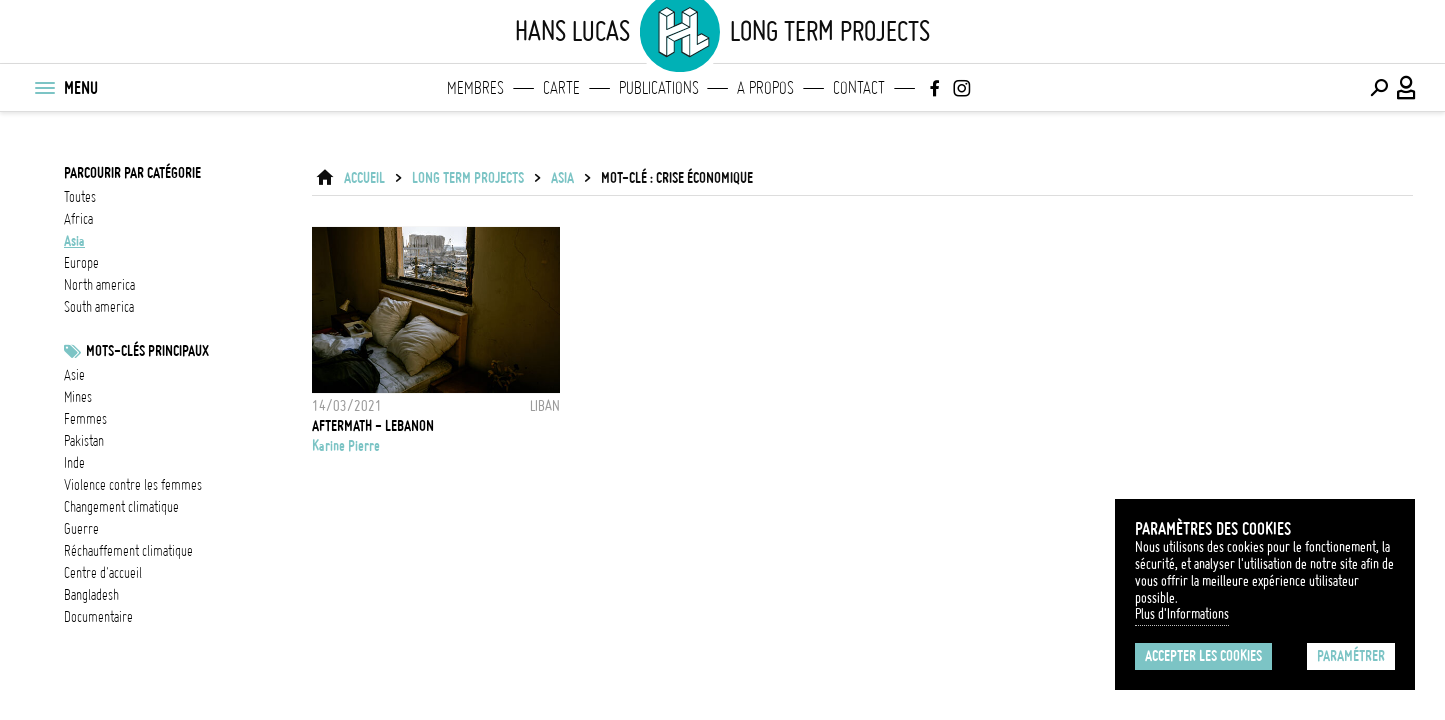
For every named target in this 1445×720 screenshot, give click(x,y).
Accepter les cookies (1203, 656)
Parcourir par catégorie (132, 173)
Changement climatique (121, 507)
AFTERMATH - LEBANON (373, 426)
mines (78, 397)
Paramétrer (1351, 656)
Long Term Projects (468, 178)
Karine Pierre (346, 446)
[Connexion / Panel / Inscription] (1407, 88)
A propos (765, 88)
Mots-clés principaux (147, 351)
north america (99, 285)
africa (78, 219)
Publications (659, 88)
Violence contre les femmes (133, 485)
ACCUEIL (364, 178)
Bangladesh (91, 595)
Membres (475, 88)
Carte (561, 88)
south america (99, 307)
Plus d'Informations (1182, 614)
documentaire (98, 617)
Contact (859, 88)
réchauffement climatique (128, 551)
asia (74, 241)
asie (74, 375)
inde (74, 463)
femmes (85, 419)
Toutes (80, 197)
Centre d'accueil (103, 573)
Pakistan (84, 441)
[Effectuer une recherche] (1379, 88)
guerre (81, 529)
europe (81, 263)
